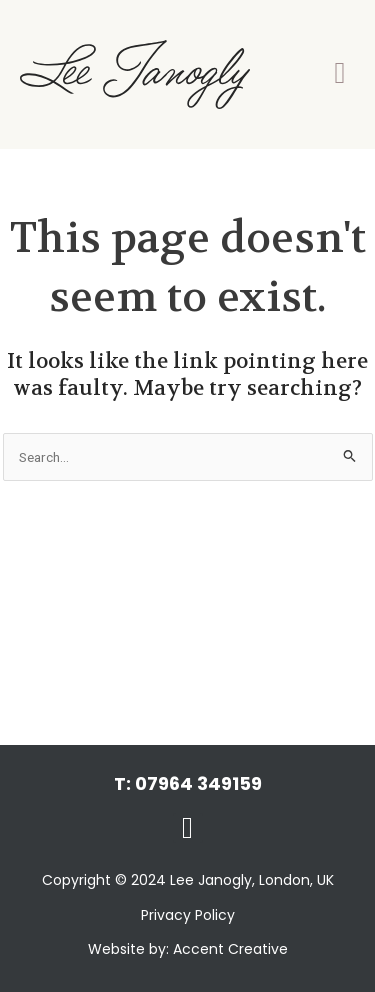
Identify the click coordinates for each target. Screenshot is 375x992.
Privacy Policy (188, 915)
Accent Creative (230, 949)
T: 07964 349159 (188, 783)
